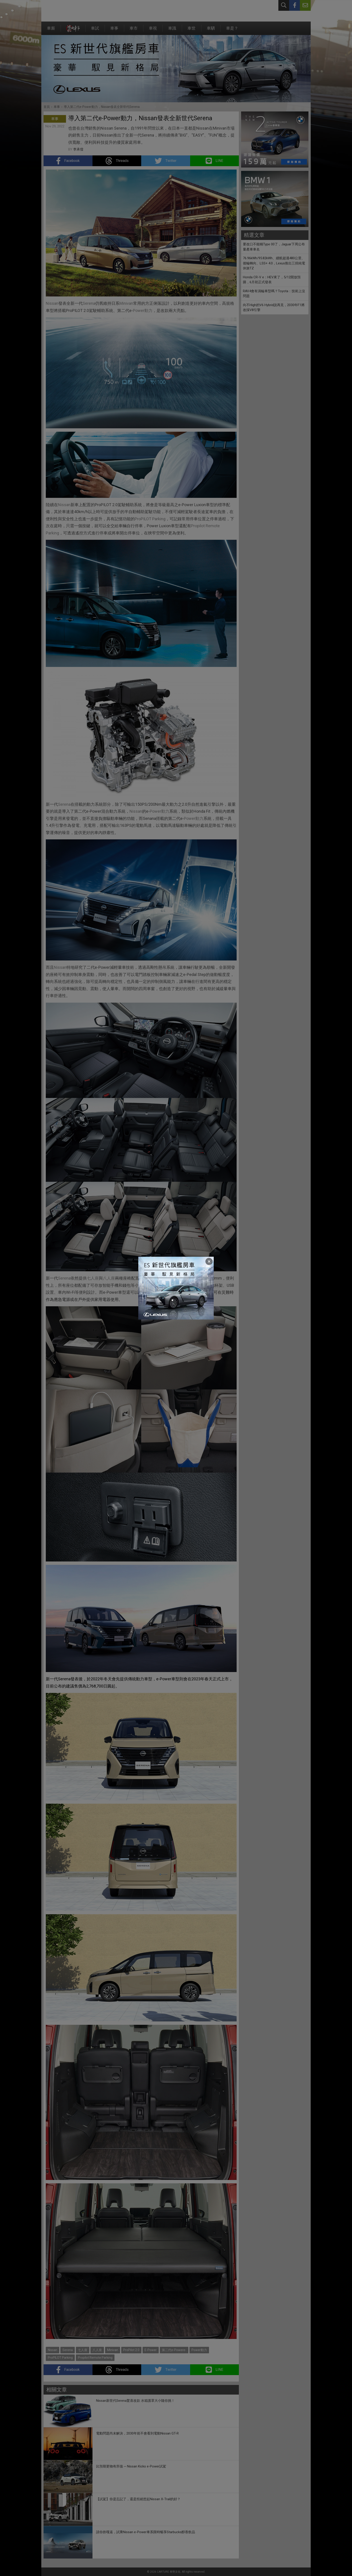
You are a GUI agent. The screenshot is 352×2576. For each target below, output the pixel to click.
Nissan (52, 303)
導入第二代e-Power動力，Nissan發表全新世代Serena (102, 107)
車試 (95, 30)
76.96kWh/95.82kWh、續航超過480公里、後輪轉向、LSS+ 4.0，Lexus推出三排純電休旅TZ (274, 263)
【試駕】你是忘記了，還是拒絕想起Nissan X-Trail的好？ (138, 2499)
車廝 (51, 30)
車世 (191, 30)
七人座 (93, 1278)
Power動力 (142, 310)
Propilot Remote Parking (95, 2357)
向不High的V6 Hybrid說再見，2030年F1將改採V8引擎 (274, 307)
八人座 (109, 1278)
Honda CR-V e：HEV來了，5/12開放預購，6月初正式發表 (272, 279)
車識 (172, 30)
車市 (133, 30)
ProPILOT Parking (150, 518)
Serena (89, 303)
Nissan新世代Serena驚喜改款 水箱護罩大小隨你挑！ (135, 2401)
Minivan (126, 303)
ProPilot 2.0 (131, 2350)
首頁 (47, 107)
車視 (153, 30)
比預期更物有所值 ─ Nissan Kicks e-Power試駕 (131, 2466)
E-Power (151, 2350)
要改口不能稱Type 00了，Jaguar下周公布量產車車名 (274, 246)
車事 (114, 30)
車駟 (210, 30)
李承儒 (78, 149)
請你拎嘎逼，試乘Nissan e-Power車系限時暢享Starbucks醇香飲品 (145, 2532)
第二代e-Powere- (174, 2350)
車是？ (232, 30)
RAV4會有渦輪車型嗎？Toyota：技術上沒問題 (274, 293)
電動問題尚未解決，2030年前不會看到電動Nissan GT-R (137, 2433)
